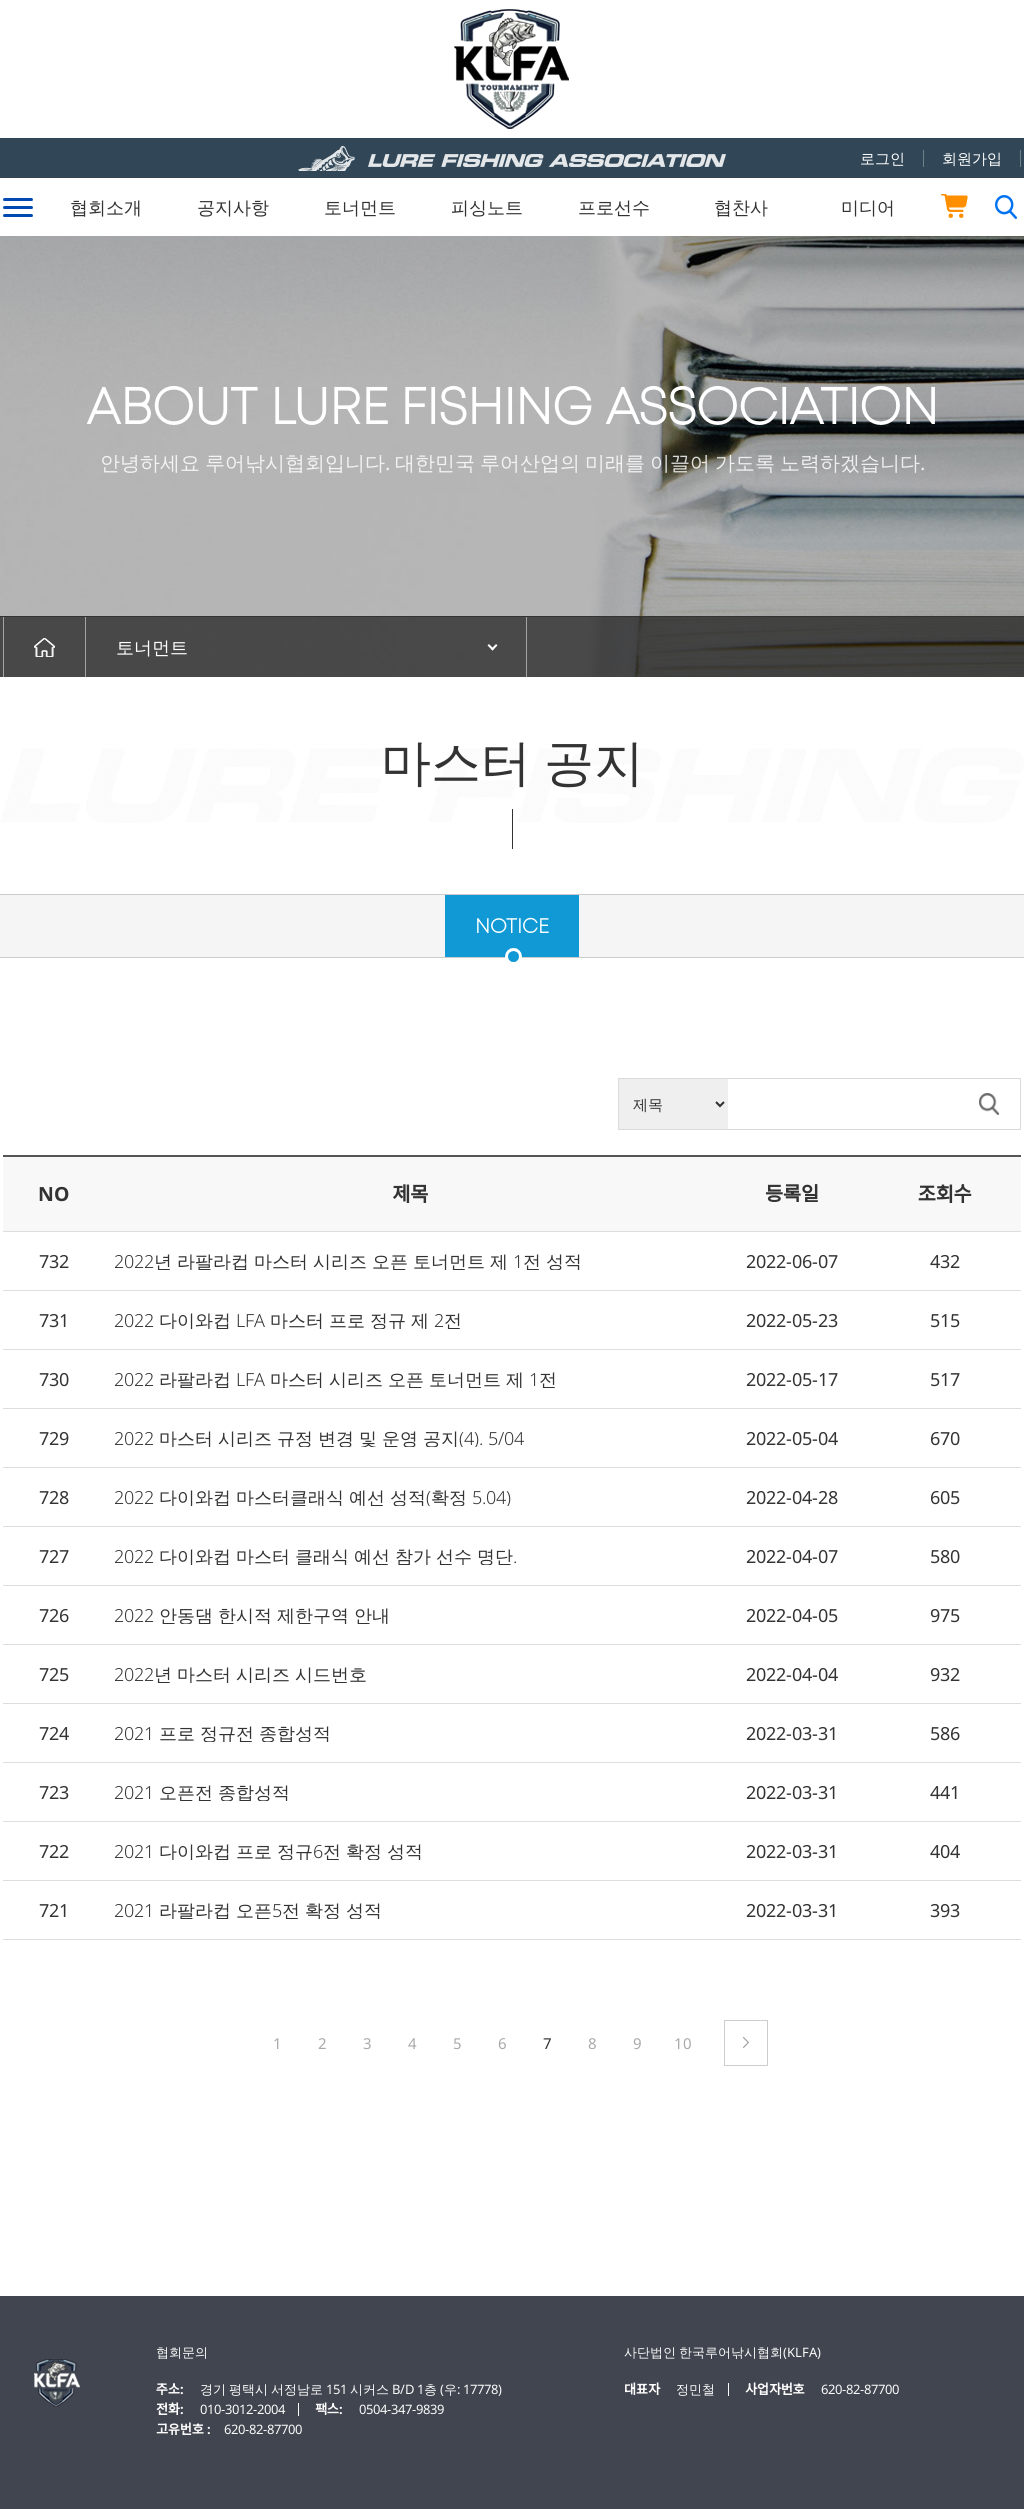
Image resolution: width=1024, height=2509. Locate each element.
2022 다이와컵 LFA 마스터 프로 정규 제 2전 (288, 1320)
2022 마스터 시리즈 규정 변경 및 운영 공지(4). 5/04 (319, 1438)
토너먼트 (360, 207)
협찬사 (741, 207)
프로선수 (614, 207)
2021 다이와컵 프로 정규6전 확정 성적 (268, 1851)
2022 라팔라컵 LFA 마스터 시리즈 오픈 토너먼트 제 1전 (335, 1379)
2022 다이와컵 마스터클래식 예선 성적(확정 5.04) (312, 1497)
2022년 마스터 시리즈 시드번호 (240, 1674)
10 (683, 2043)
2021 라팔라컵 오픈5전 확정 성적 (248, 1910)
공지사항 (233, 207)
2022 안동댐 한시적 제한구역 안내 (252, 1615)
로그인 (882, 158)
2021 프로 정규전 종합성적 (222, 1733)
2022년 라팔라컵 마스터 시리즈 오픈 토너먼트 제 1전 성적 (348, 1261)
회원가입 (972, 158)
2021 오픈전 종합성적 (202, 1792)
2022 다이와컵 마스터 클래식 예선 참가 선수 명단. (315, 1556)
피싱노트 (487, 207)
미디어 (868, 207)
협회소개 (106, 207)
